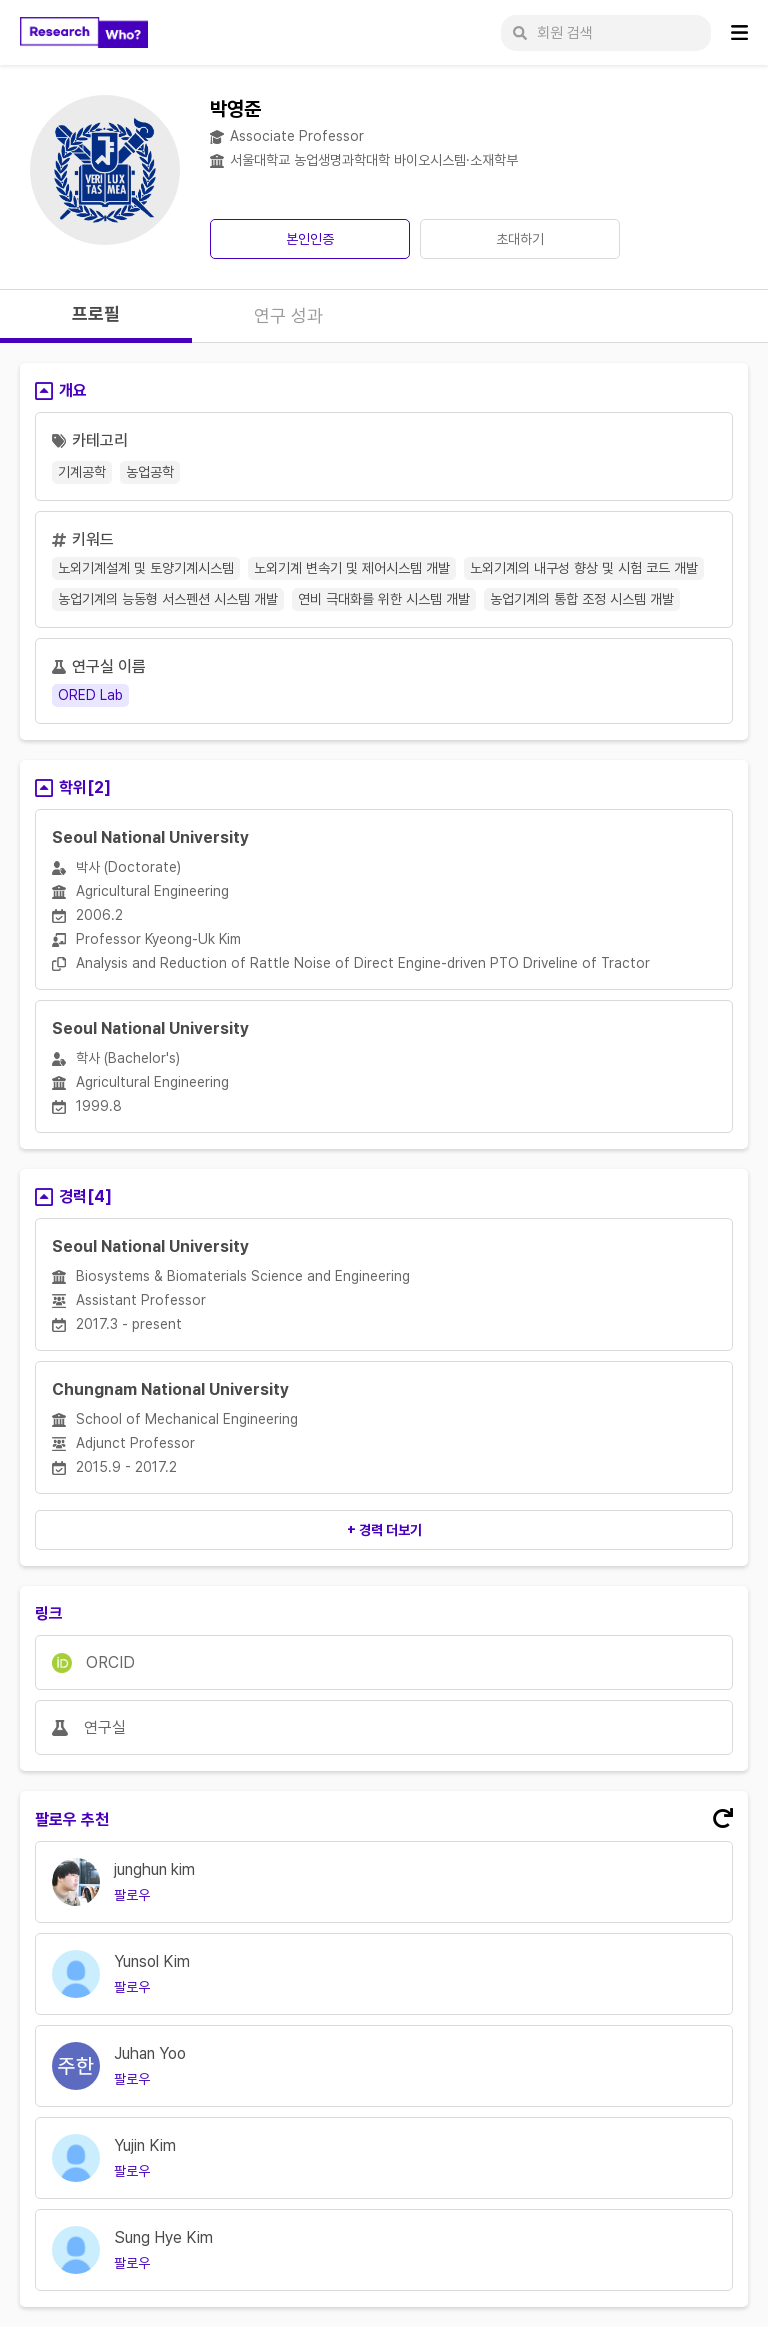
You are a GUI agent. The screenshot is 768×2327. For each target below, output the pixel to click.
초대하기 (520, 239)
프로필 (96, 313)
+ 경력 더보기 (384, 1530)
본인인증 (310, 239)
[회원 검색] (606, 33)
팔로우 (132, 1895)
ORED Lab (90, 695)
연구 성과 (288, 315)
